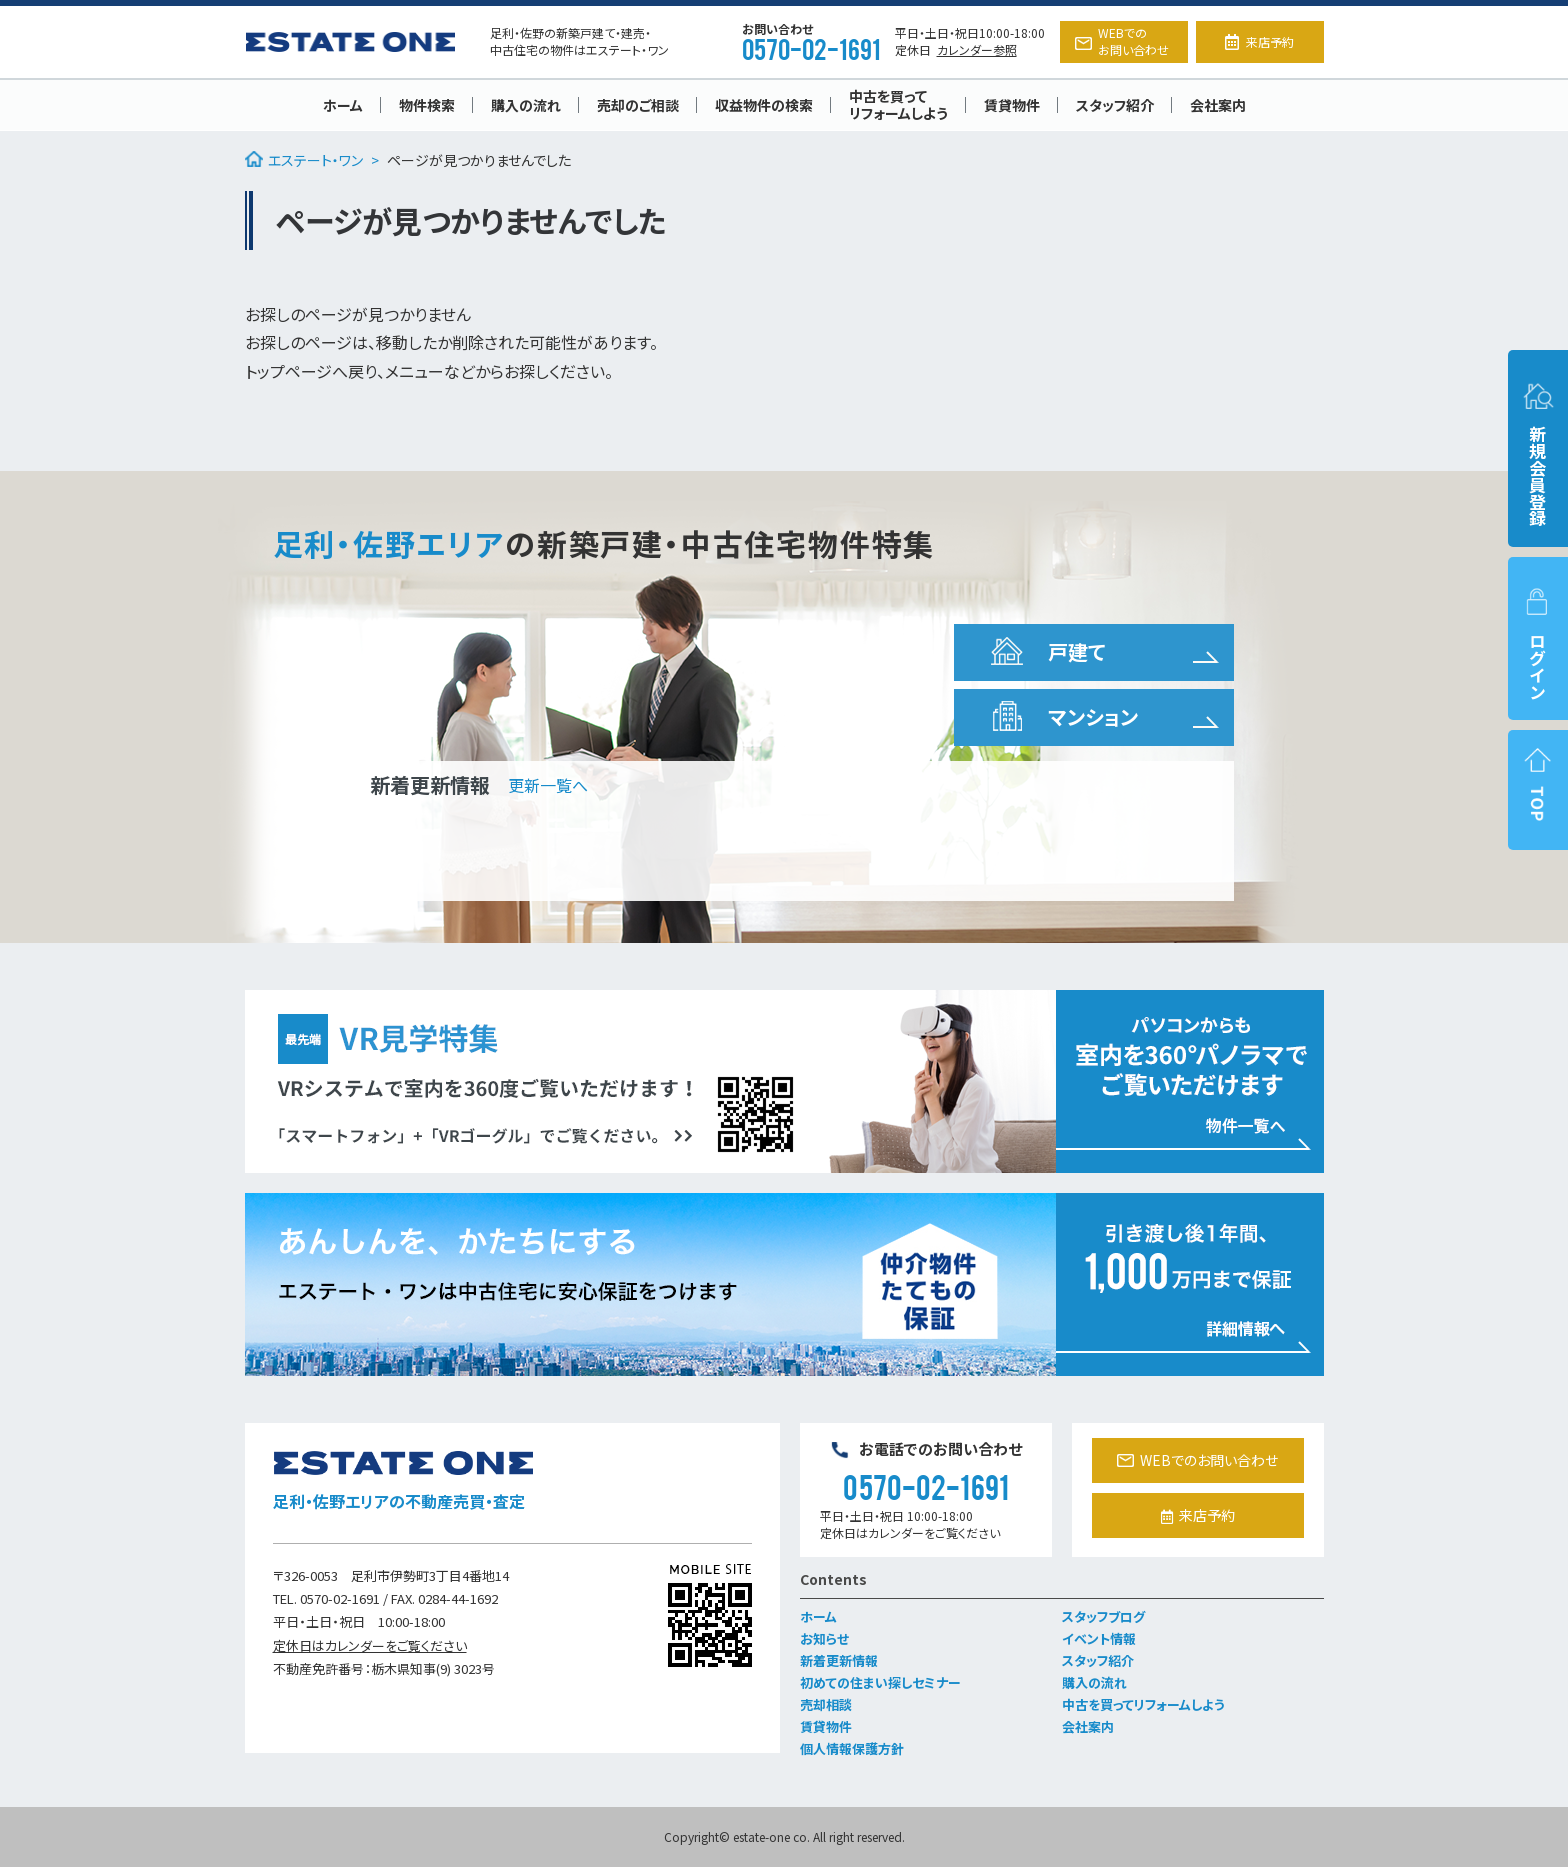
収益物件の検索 (764, 105)
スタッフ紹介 (1115, 105)
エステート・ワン (304, 160)
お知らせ (824, 1638)
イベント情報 (1099, 1638)
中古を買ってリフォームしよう (898, 104)
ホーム (343, 105)
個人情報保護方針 (852, 1748)
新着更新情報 (839, 1660)
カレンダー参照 (977, 49)
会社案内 (1218, 105)
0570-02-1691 (811, 48)
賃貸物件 (1012, 105)
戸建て (1046, 652)
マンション (1062, 717)
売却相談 (826, 1704)
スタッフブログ (1103, 1616)
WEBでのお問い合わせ (1122, 41)
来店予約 (1259, 41)
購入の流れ (526, 105)
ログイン (1538, 643)
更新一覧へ (548, 785)
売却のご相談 (638, 105)
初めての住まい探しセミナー (880, 1682)
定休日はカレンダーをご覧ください (370, 1645)
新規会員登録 (1538, 453)
